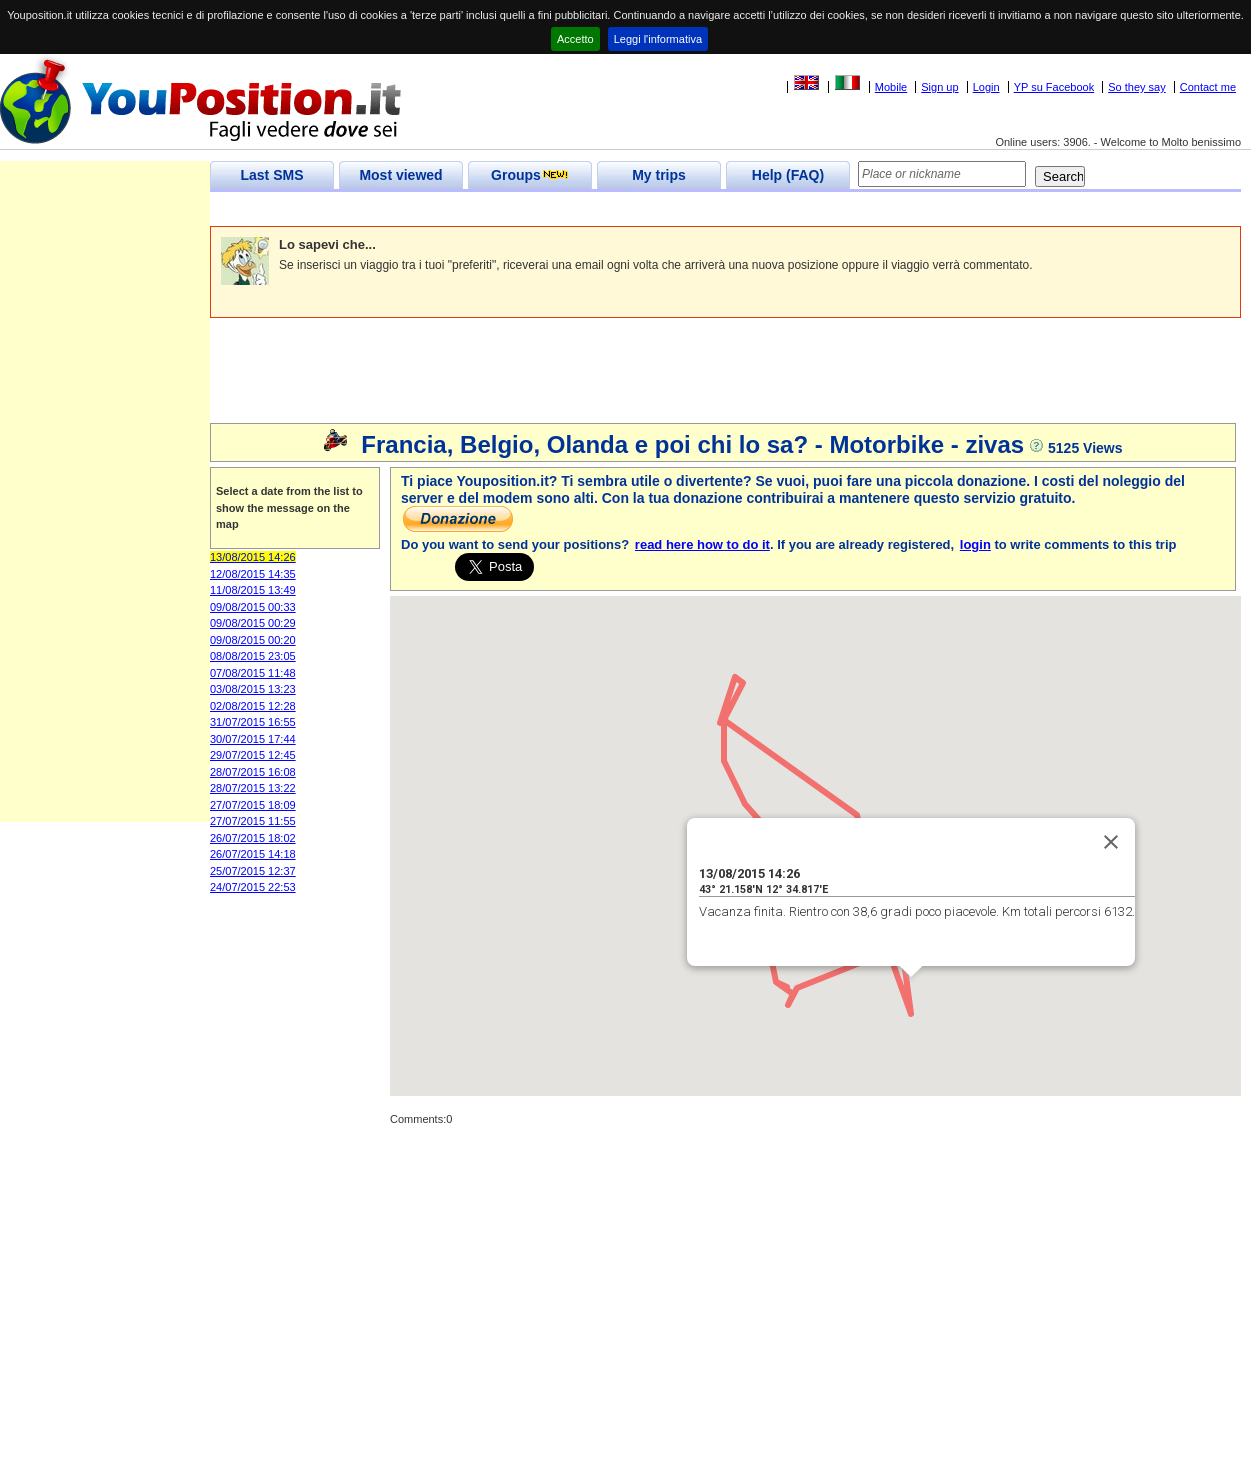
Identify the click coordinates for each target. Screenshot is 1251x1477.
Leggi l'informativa (658, 39)
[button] (857, 796)
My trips (659, 175)
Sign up (939, 87)
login (975, 544)
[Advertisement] (574, 209)
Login (986, 87)
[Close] (1111, 842)
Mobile (891, 87)
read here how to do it (702, 544)
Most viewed (400, 175)
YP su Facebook (1054, 87)
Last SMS (271, 175)
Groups (530, 175)
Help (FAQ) (788, 175)
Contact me (1208, 87)
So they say (1136, 87)
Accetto (575, 39)
